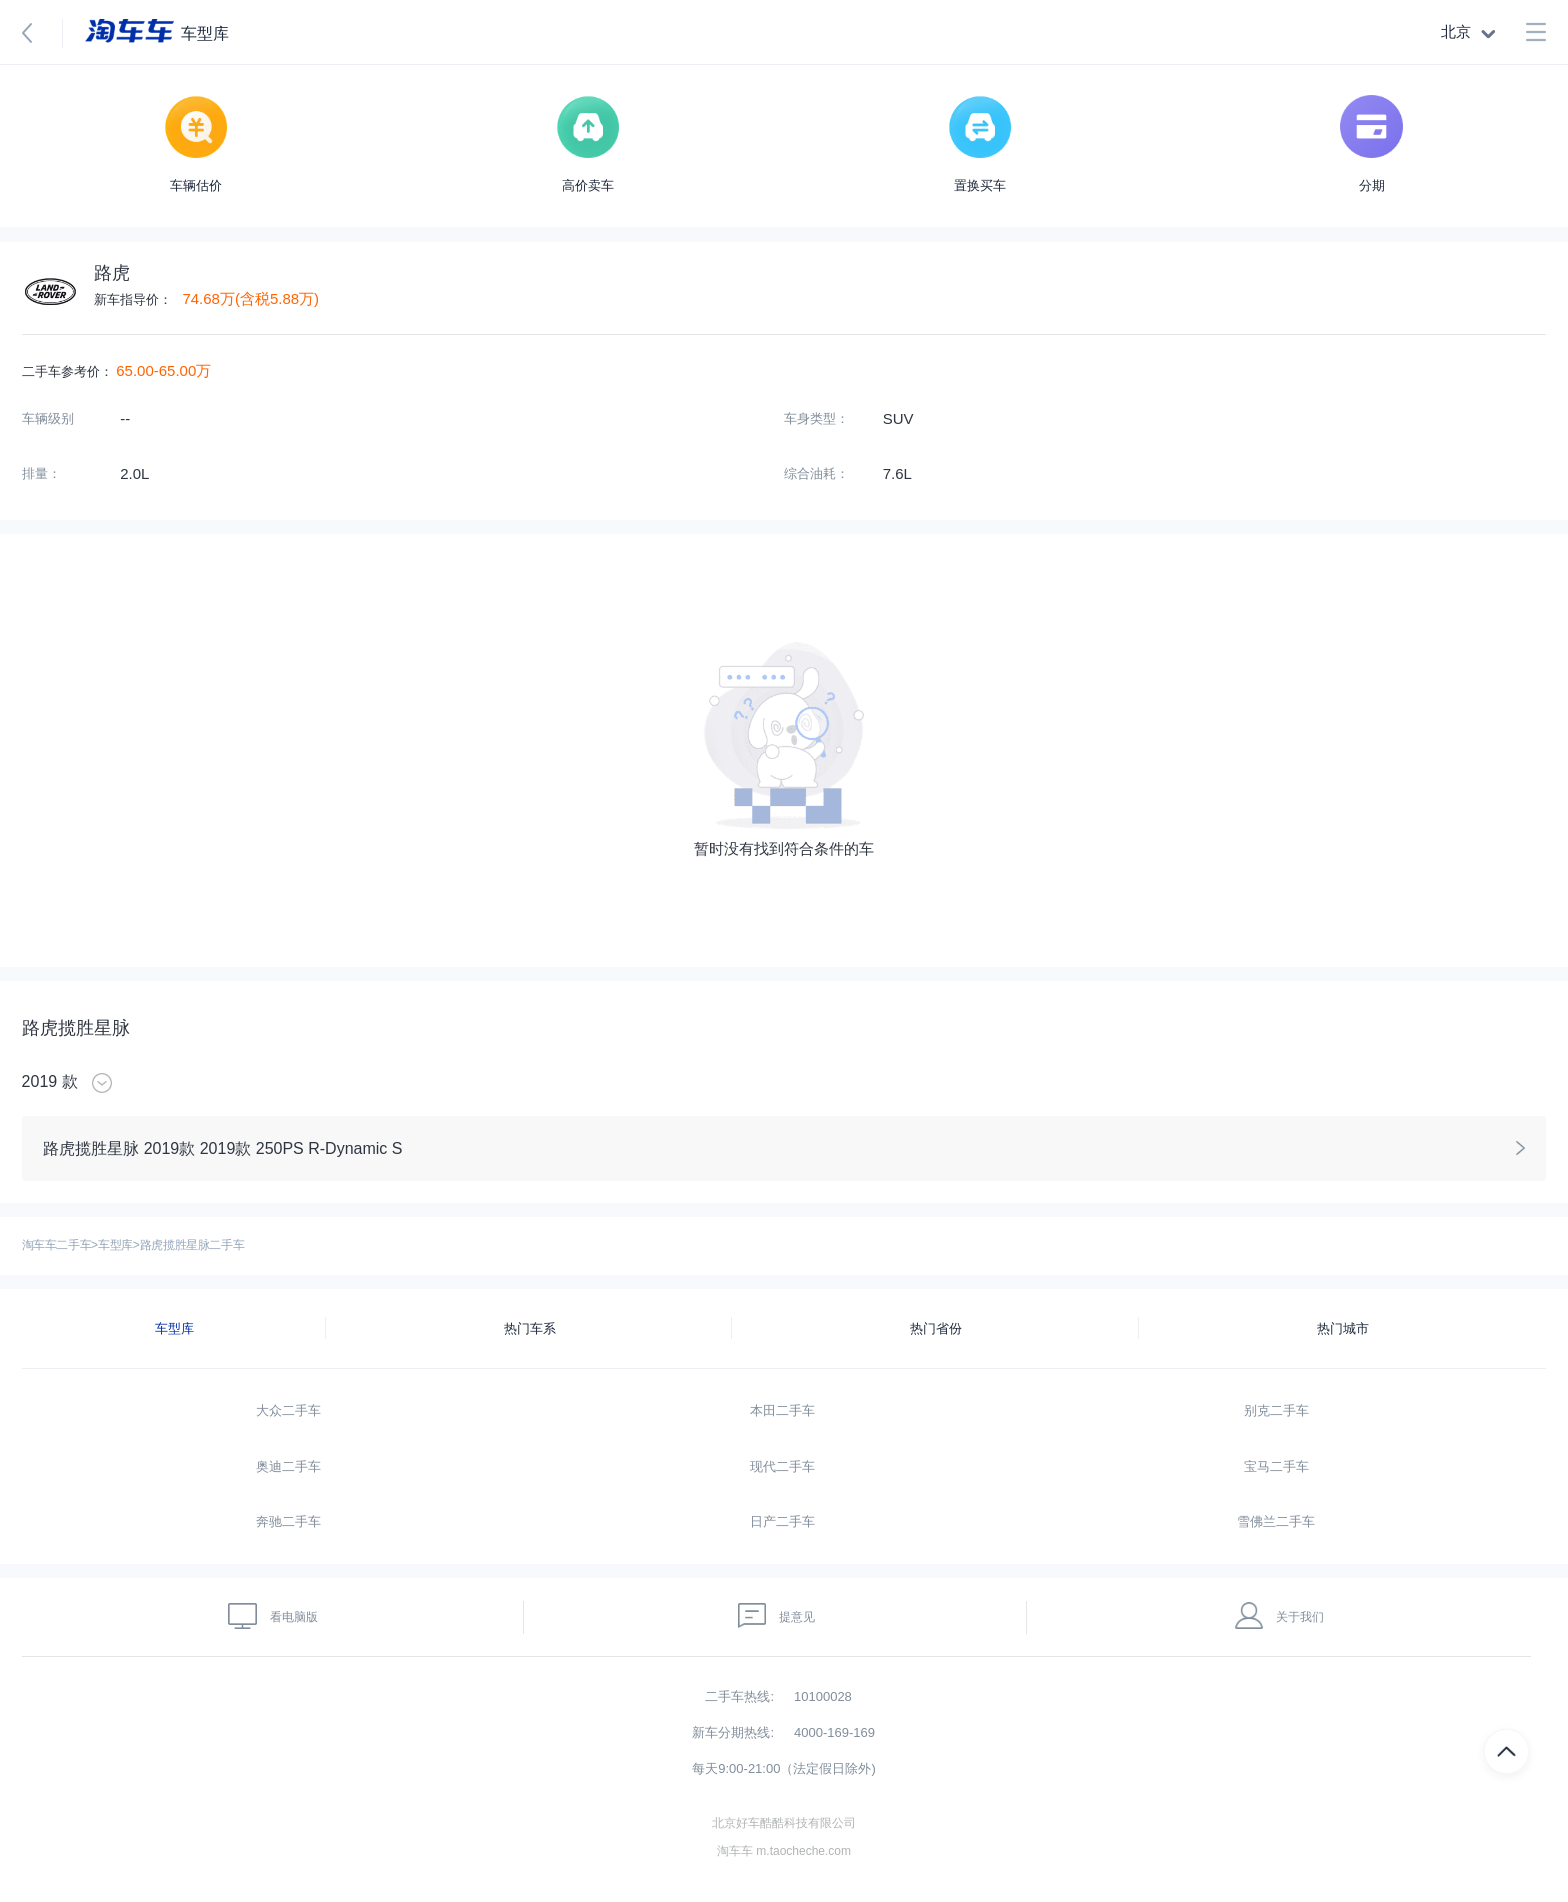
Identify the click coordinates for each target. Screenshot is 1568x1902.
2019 (40, 1081)
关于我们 (1280, 1615)
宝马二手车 (1276, 1466)
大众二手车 (288, 1410)
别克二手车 (1276, 1410)
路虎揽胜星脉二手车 (192, 1245)
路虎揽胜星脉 (76, 1028)
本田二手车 (782, 1410)
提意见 (777, 1615)
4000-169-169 (834, 1732)
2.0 (130, 473)
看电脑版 (273, 1615)
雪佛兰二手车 (1276, 1521)
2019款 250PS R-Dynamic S (301, 1148)
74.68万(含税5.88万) (250, 298)
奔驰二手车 (288, 1521)
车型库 (115, 1245)
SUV (898, 418)
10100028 (823, 1696)
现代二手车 (782, 1466)
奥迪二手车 (288, 1466)
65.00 (135, 370)
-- (125, 418)
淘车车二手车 (57, 1245)
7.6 (893, 473)
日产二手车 (782, 1521)
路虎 (112, 273)
